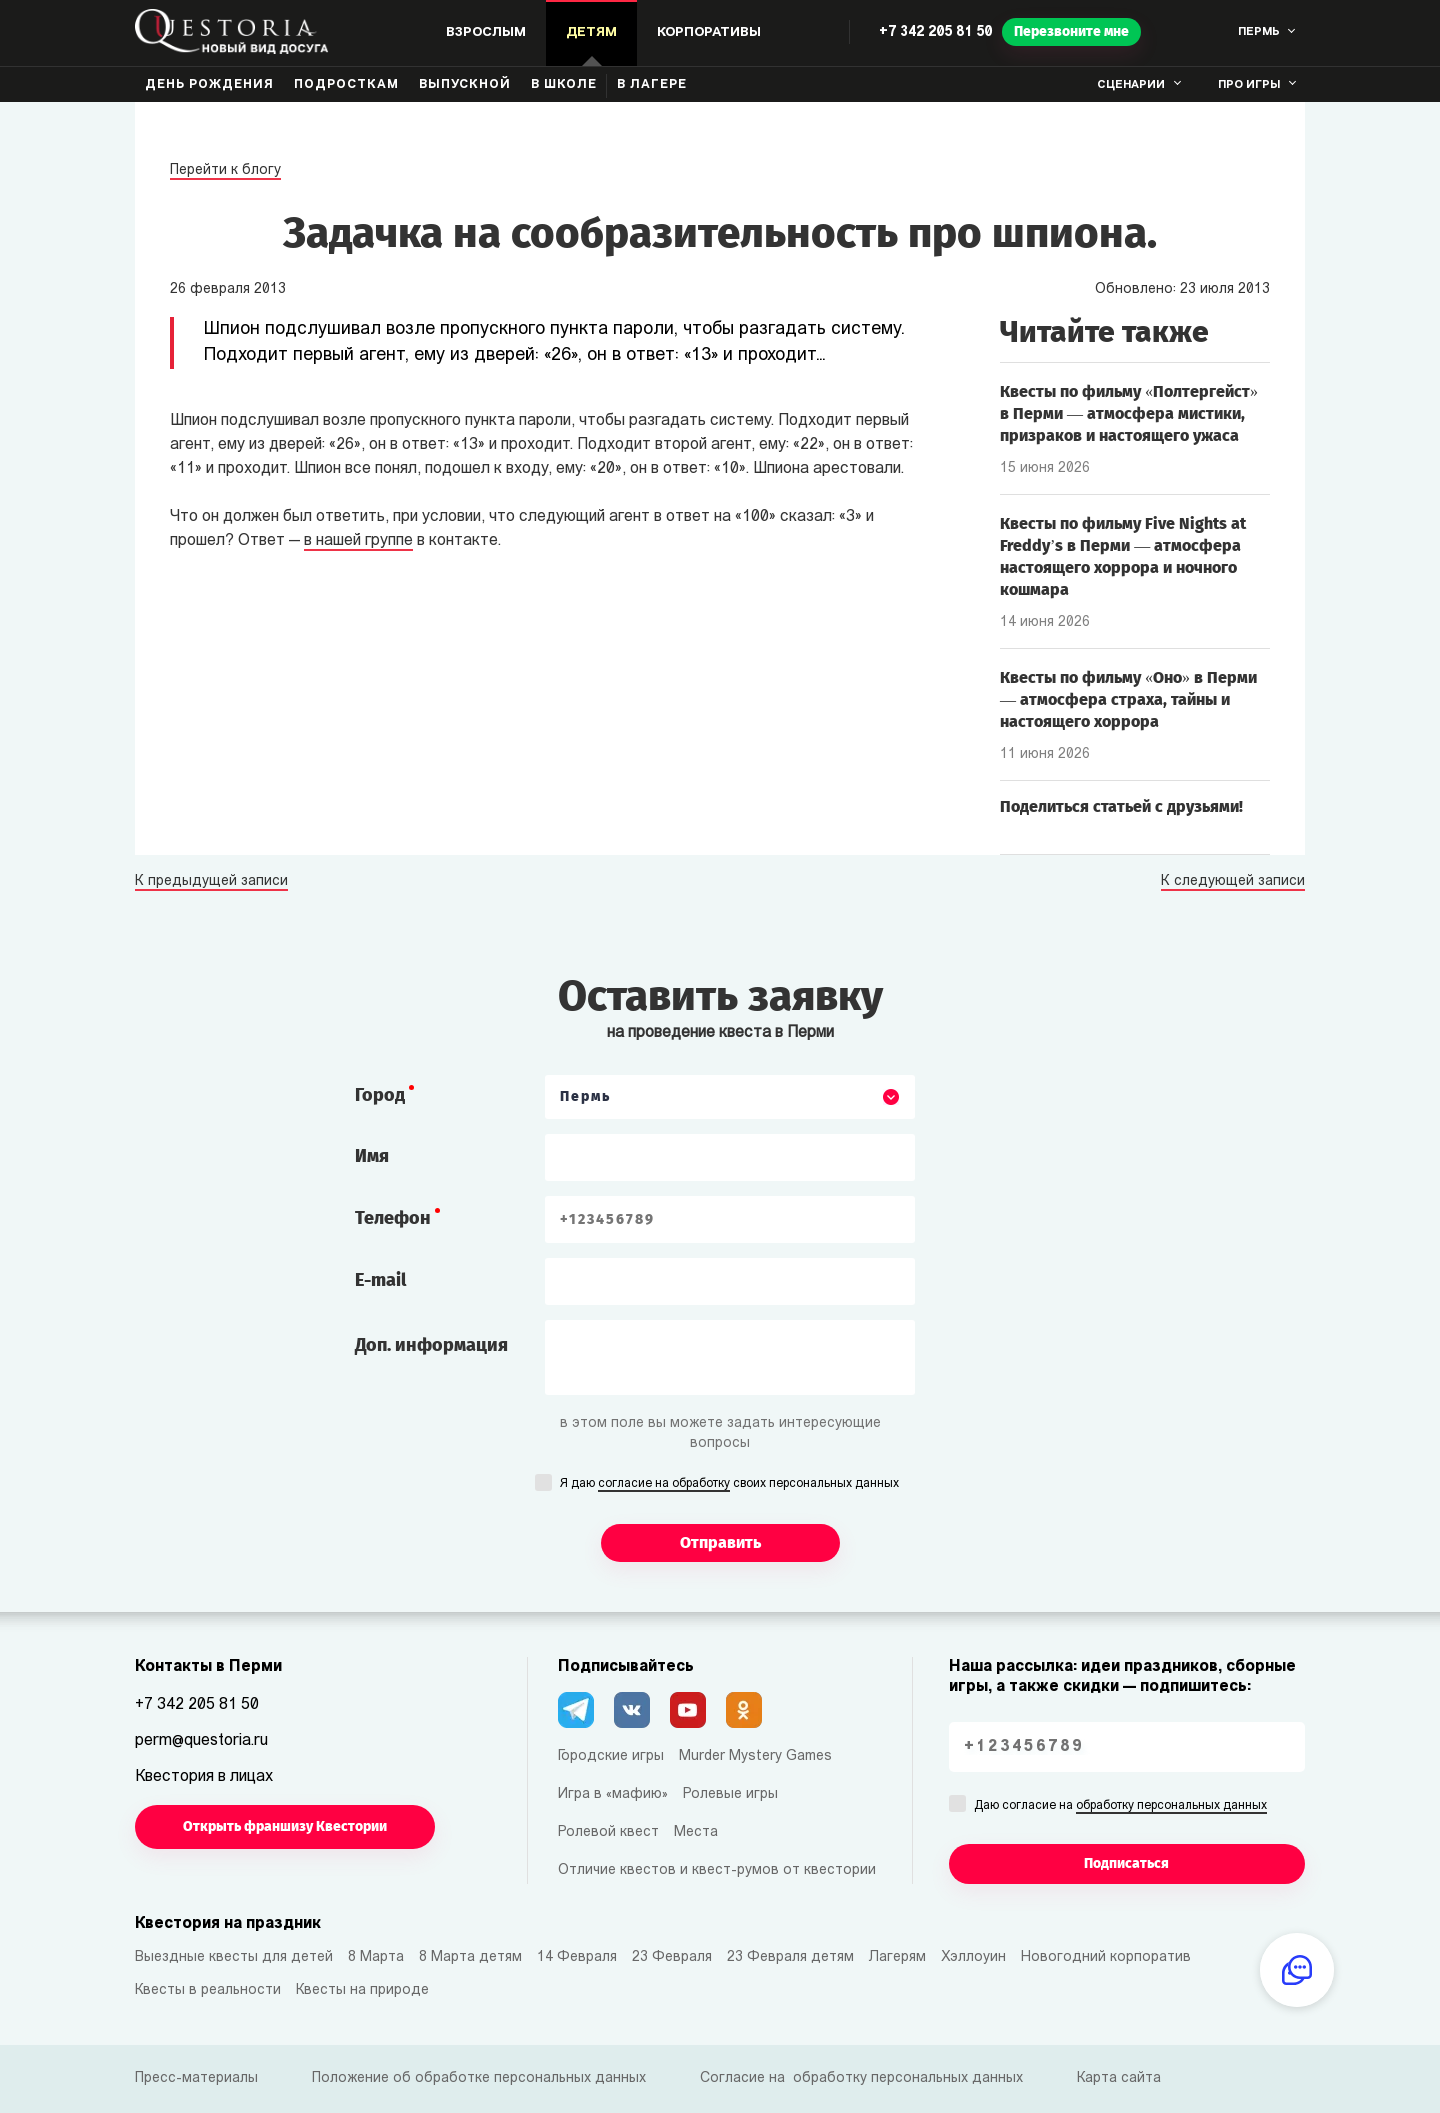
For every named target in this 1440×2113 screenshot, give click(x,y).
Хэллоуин (973, 1957)
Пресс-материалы (196, 2078)
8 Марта (376, 1957)
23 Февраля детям (790, 1957)
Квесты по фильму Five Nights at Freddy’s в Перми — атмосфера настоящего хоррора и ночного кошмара (1123, 556)
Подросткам (346, 85)
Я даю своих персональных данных (729, 1485)
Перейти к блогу (225, 170)
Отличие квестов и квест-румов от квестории (717, 1870)
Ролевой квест (608, 1832)
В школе (564, 85)
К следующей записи (1233, 882)
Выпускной (465, 85)
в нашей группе (358, 541)
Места (696, 1832)
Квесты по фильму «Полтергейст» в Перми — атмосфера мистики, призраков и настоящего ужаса (1129, 413)
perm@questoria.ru (201, 1741)
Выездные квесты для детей (234, 1957)
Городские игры (611, 1756)
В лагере (652, 85)
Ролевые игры (730, 1794)
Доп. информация (431, 1345)
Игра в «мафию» (613, 1794)
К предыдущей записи (211, 882)
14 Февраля (577, 1957)
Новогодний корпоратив (1106, 1957)
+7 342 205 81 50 (935, 32)
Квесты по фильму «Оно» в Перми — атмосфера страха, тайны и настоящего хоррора (1128, 699)
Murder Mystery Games (755, 1756)
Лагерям (897, 1957)
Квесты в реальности (208, 1990)
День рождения (209, 85)
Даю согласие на (1120, 1807)
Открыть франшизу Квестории (285, 1826)
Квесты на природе (362, 1990)
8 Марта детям (470, 1957)
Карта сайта (1119, 2078)
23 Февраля (672, 1957)
